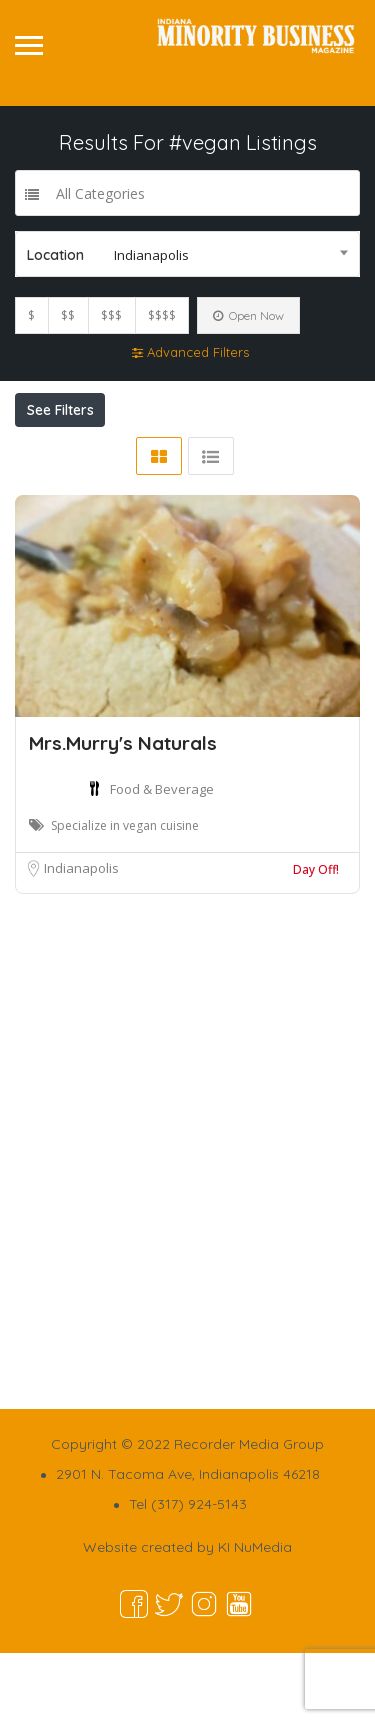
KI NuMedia (255, 1617)
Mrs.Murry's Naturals (123, 813)
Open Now (248, 315)
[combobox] (187, 254)
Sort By (59, 489)
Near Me (119, 454)
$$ (68, 315)
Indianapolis (81, 938)
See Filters (60, 410)
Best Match (247, 454)
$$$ (111, 315)
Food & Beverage (162, 859)
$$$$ (162, 315)
